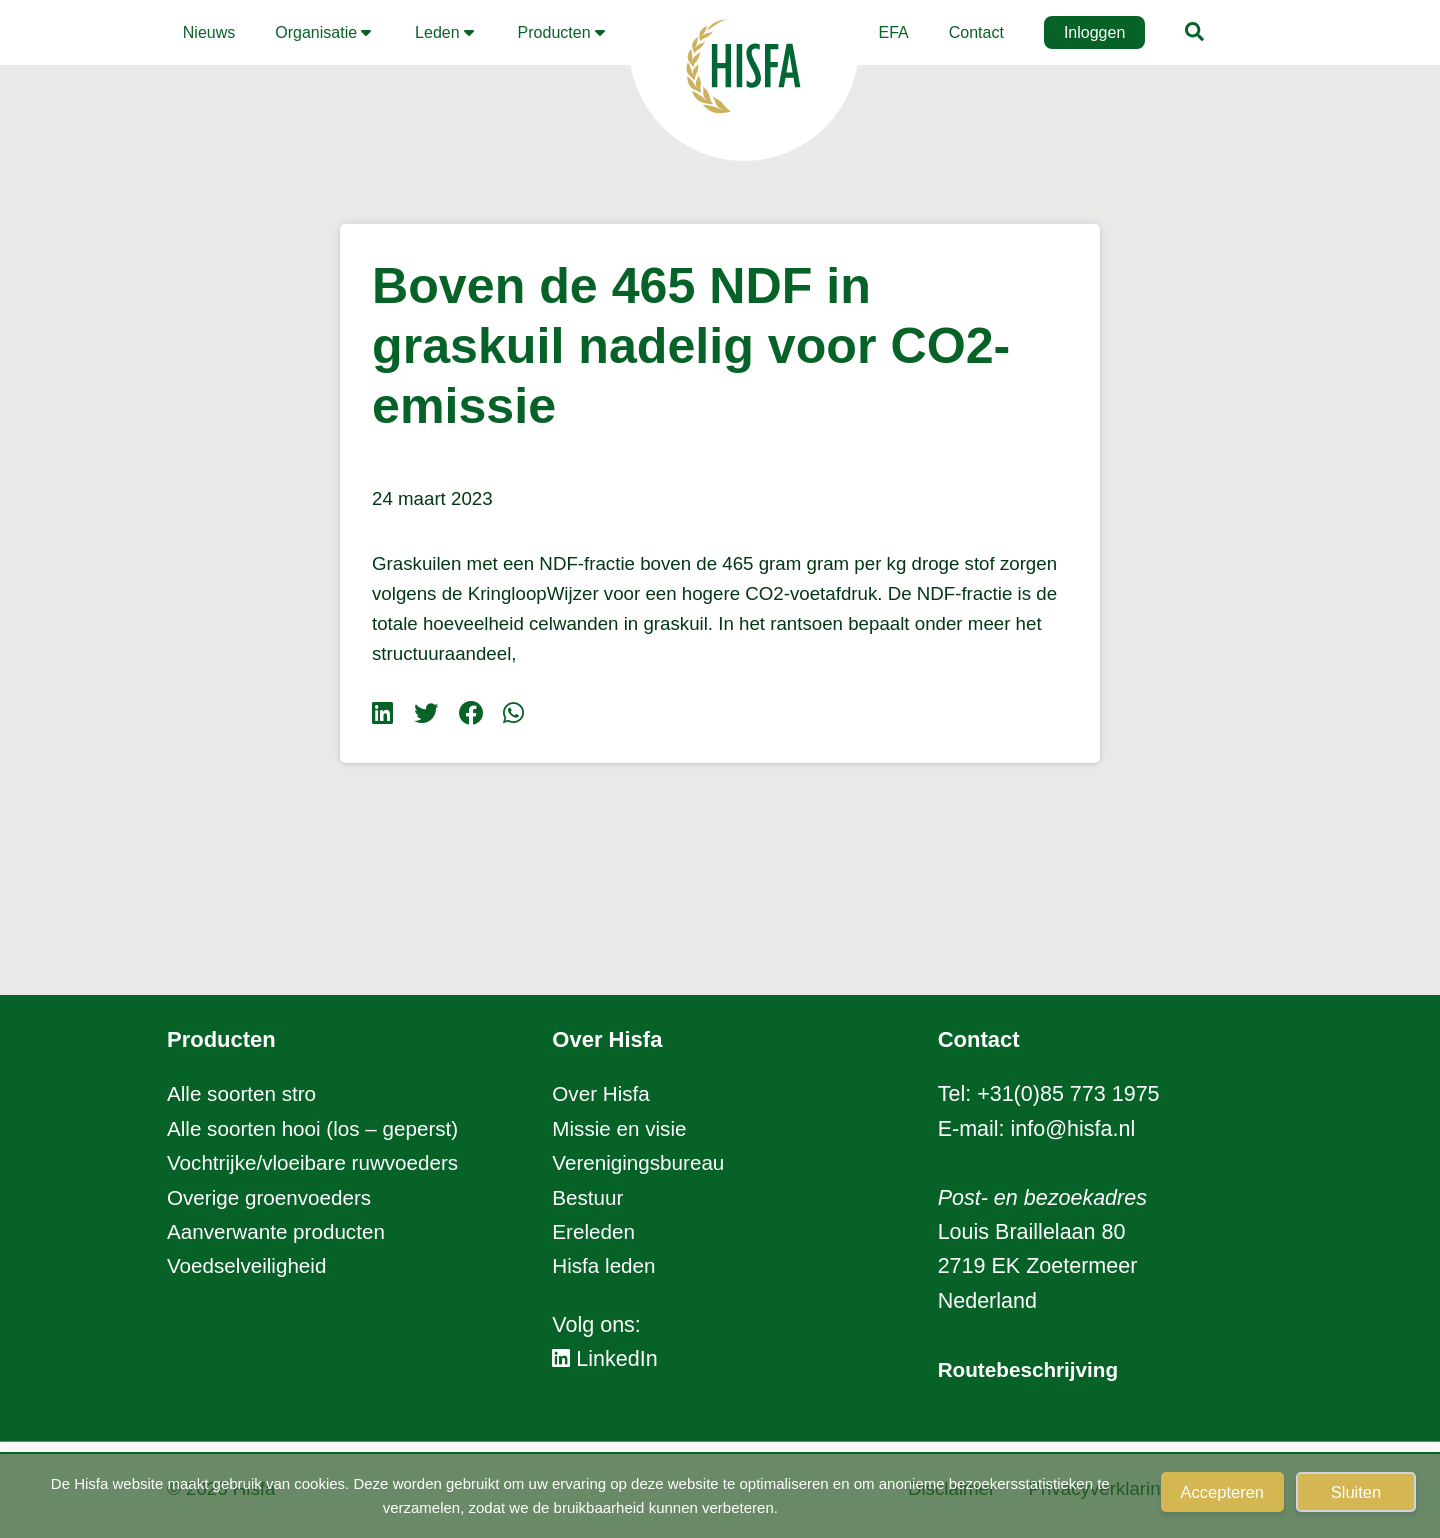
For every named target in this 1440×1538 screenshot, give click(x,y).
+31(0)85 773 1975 (1068, 1094)
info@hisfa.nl (1073, 1129)
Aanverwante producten (280, 1232)
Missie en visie (622, 1129)
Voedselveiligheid (250, 1266)
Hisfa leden (606, 1266)
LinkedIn (605, 1359)
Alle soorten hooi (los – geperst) (319, 1129)
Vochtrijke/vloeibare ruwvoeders (319, 1163)
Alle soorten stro (244, 1094)
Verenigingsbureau (641, 1163)
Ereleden (595, 1232)
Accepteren (1222, 1492)
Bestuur (589, 1198)
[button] (325, 32)
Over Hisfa (603, 1094)
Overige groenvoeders (273, 1198)
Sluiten (1356, 1492)
